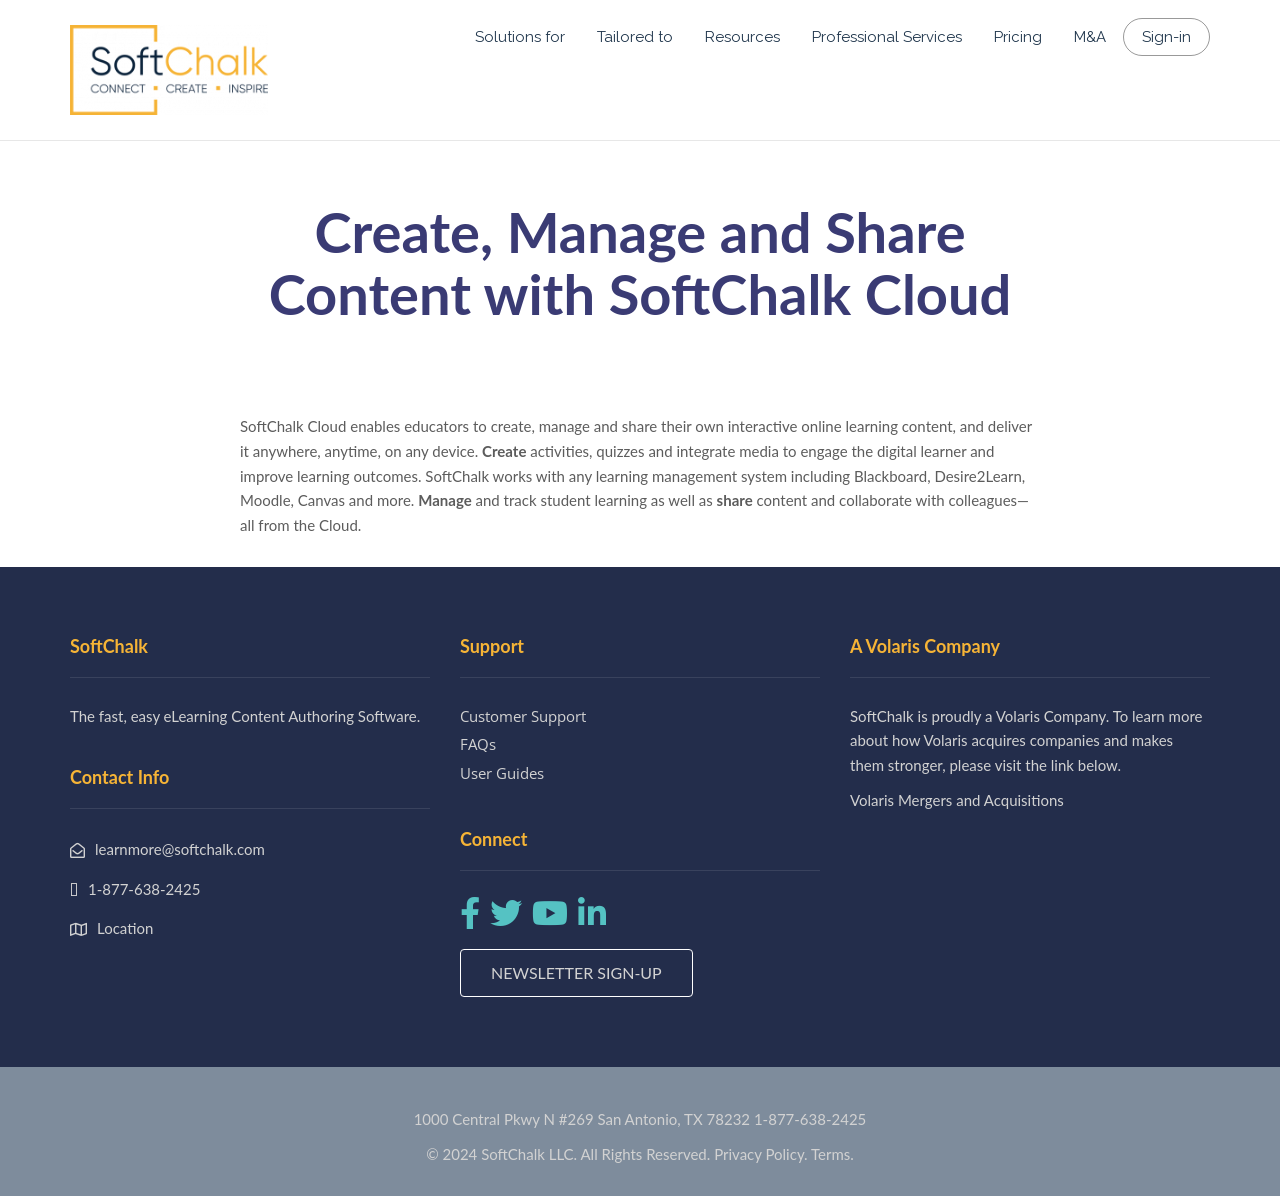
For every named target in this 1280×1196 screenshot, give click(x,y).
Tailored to (635, 37)
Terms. (832, 1154)
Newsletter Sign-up (576, 972)
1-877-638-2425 (810, 1119)
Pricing (1018, 37)
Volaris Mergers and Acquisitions (957, 800)
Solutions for (520, 37)
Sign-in (1166, 37)
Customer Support (523, 716)
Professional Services (887, 37)
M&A (1090, 37)
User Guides (502, 773)
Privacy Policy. (761, 1154)
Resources (742, 37)
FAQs (478, 744)
